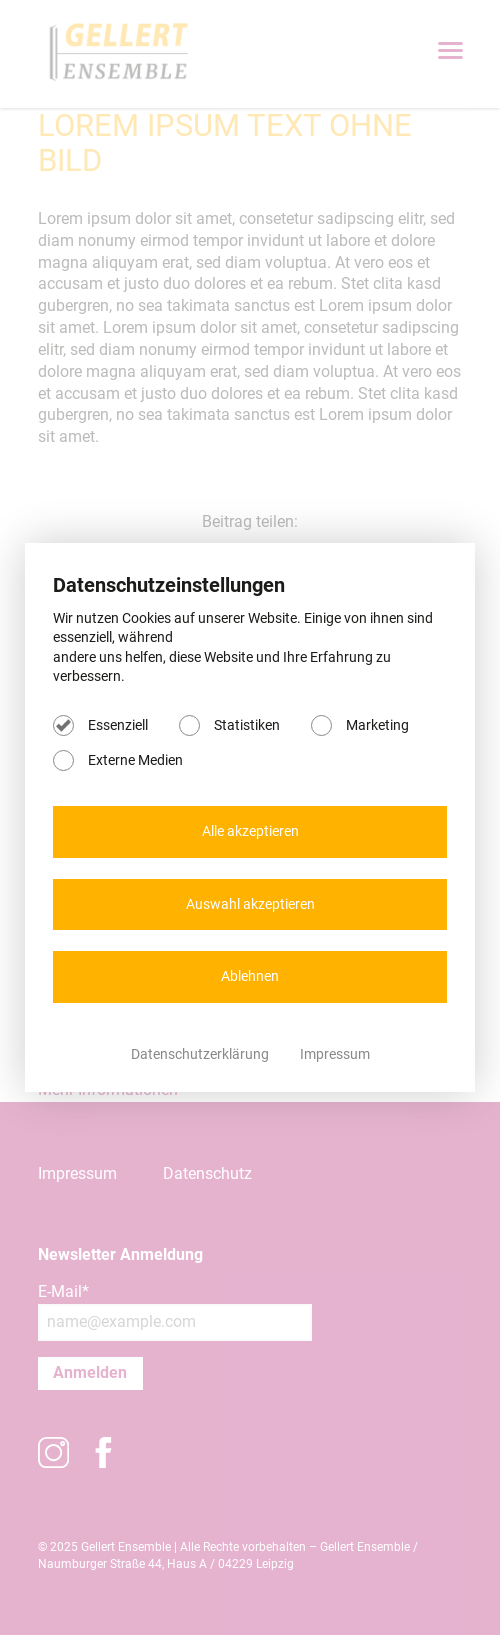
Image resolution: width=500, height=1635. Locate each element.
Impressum (335, 1054)
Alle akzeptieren (250, 831)
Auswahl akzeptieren (250, 904)
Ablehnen (250, 976)
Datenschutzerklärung (201, 1054)
